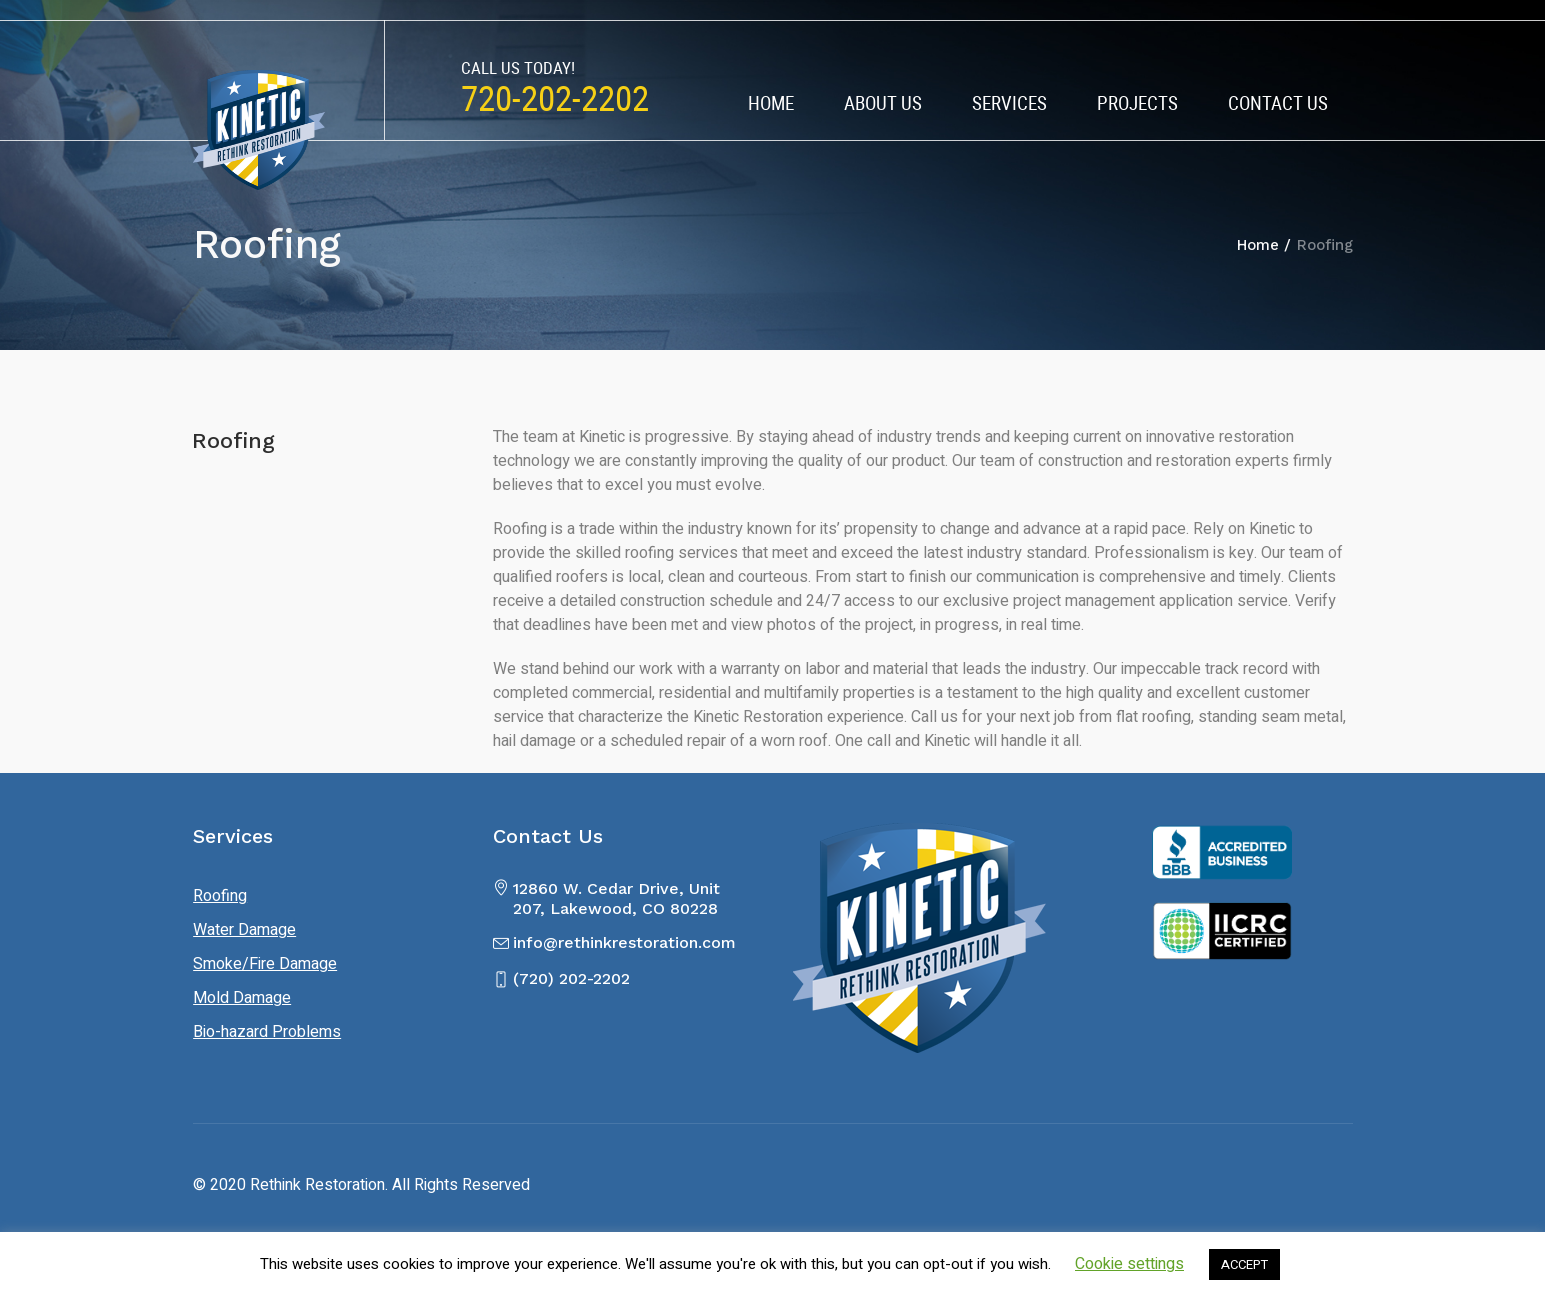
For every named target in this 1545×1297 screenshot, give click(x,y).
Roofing (220, 896)
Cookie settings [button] (1129, 1264)
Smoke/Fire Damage (265, 964)
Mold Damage (242, 998)
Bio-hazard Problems (267, 1032)
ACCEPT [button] (1244, 1264)
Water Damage (244, 930)
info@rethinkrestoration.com (624, 942)
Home (1258, 245)
